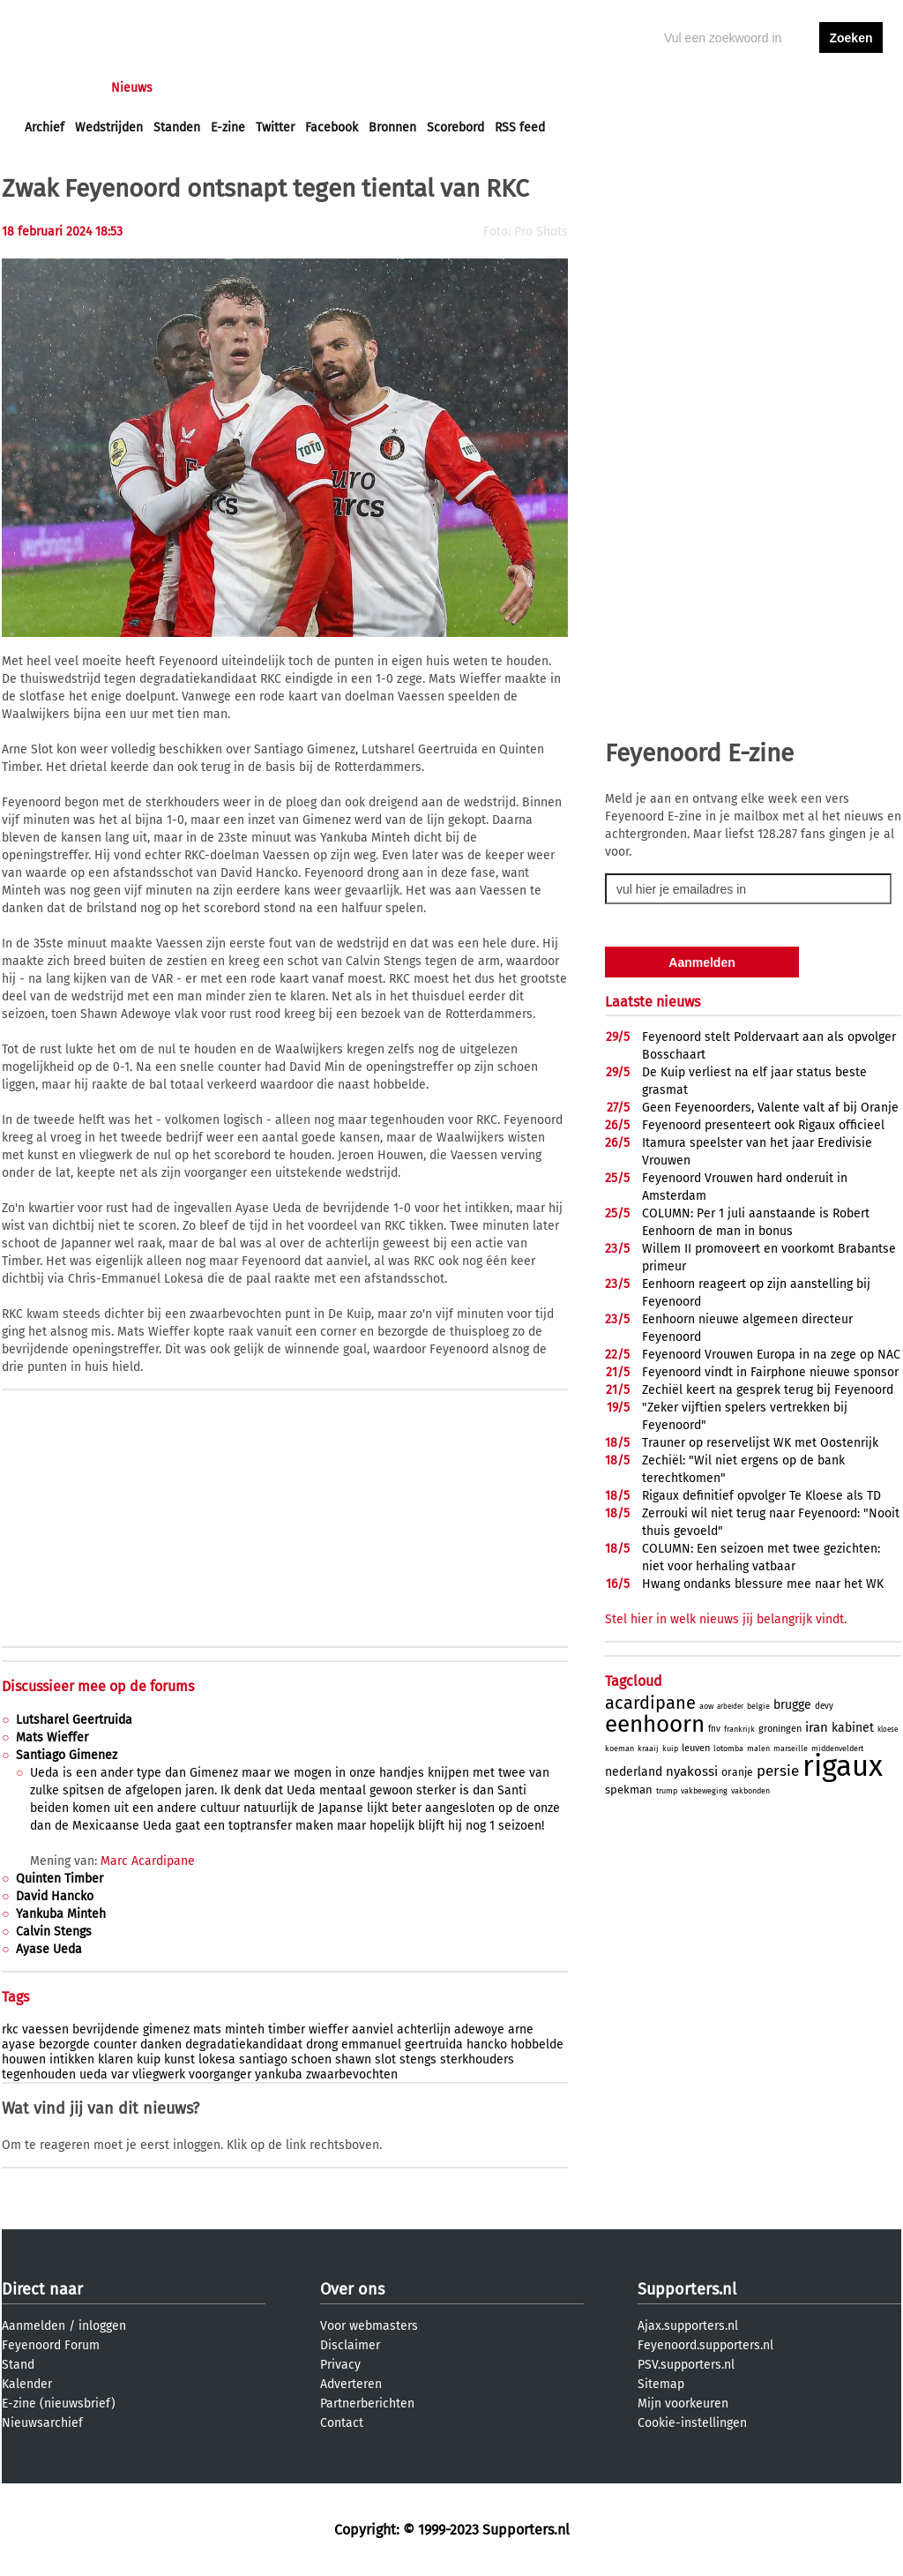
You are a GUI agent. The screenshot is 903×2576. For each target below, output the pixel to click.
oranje (737, 1772)
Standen (176, 127)
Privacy (340, 2364)
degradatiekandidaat (243, 2044)
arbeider (730, 1707)
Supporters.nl (687, 2289)
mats (207, 2029)
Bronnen (392, 127)
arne (521, 2029)
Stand (18, 2364)
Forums (196, 87)
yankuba (278, 2074)
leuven (696, 1748)
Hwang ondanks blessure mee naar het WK (763, 1583)
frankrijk (739, 1729)
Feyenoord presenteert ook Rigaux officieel (763, 1125)
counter (115, 2044)
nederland (633, 1771)
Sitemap (661, 2384)
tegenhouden (39, 2074)
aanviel (372, 2029)
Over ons (352, 2289)
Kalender (27, 2384)
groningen (780, 1728)
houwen (24, 2059)
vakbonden (750, 1790)
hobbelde (537, 2044)
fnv (714, 1729)
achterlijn (424, 2029)
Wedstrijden (109, 127)
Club (334, 87)
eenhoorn (655, 1724)
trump (666, 1790)
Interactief (269, 87)
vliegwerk (158, 2074)
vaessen (45, 2029)
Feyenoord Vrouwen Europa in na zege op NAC (771, 1354)
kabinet (853, 1727)
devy (824, 1706)
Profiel (387, 87)
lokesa (216, 2059)
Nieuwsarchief (42, 2422)
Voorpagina (56, 87)
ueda (93, 2074)
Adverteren (351, 2384)
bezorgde (64, 2044)
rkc (10, 2029)
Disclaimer (350, 2345)
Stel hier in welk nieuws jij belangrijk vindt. (726, 1619)
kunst (179, 2059)
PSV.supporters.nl (686, 2364)
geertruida (434, 2044)
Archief (44, 127)
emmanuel (371, 2044)
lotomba (728, 1748)
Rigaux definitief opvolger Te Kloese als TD (761, 1495)
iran (816, 1727)
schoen (311, 2059)
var (120, 2074)
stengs (418, 2059)
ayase (18, 2044)
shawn (353, 2059)
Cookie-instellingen (692, 2422)
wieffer (328, 2029)
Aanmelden (33, 2325)
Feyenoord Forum (51, 2345)
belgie (758, 1706)
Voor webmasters (369, 2325)
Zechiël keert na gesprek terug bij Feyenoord (767, 1389)
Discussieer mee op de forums (98, 1686)
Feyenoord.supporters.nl (705, 2345)
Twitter (275, 127)
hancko (486, 2044)
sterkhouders (477, 2059)
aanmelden (851, 87)
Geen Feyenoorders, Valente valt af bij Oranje (770, 1107)
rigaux (842, 1766)
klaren (115, 2059)
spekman (629, 1789)
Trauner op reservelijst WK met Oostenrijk (760, 1442)
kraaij (648, 1748)
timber (286, 2029)
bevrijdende (105, 2029)
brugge (792, 1704)
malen (758, 1748)
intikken (71, 2059)
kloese (887, 1730)
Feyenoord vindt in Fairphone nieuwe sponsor (770, 1372)
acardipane (650, 1702)
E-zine (228, 127)
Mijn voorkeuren (683, 2403)
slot (385, 2059)
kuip (148, 2059)
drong (322, 2044)
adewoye (479, 2029)
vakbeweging (704, 1790)
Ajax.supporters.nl (688, 2325)
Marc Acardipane (148, 1860)
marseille (790, 1748)
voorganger (220, 2074)
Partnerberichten (367, 2403)
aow (706, 1706)
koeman (619, 1748)
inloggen (783, 87)
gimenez (166, 2029)
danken (161, 2044)
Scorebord (455, 127)
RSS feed (520, 127)
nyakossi (692, 1771)
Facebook (331, 127)
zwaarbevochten (352, 2074)
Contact (341, 2422)
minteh (245, 2029)
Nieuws (132, 87)
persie (778, 1771)
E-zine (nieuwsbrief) (59, 2403)
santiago (263, 2059)
